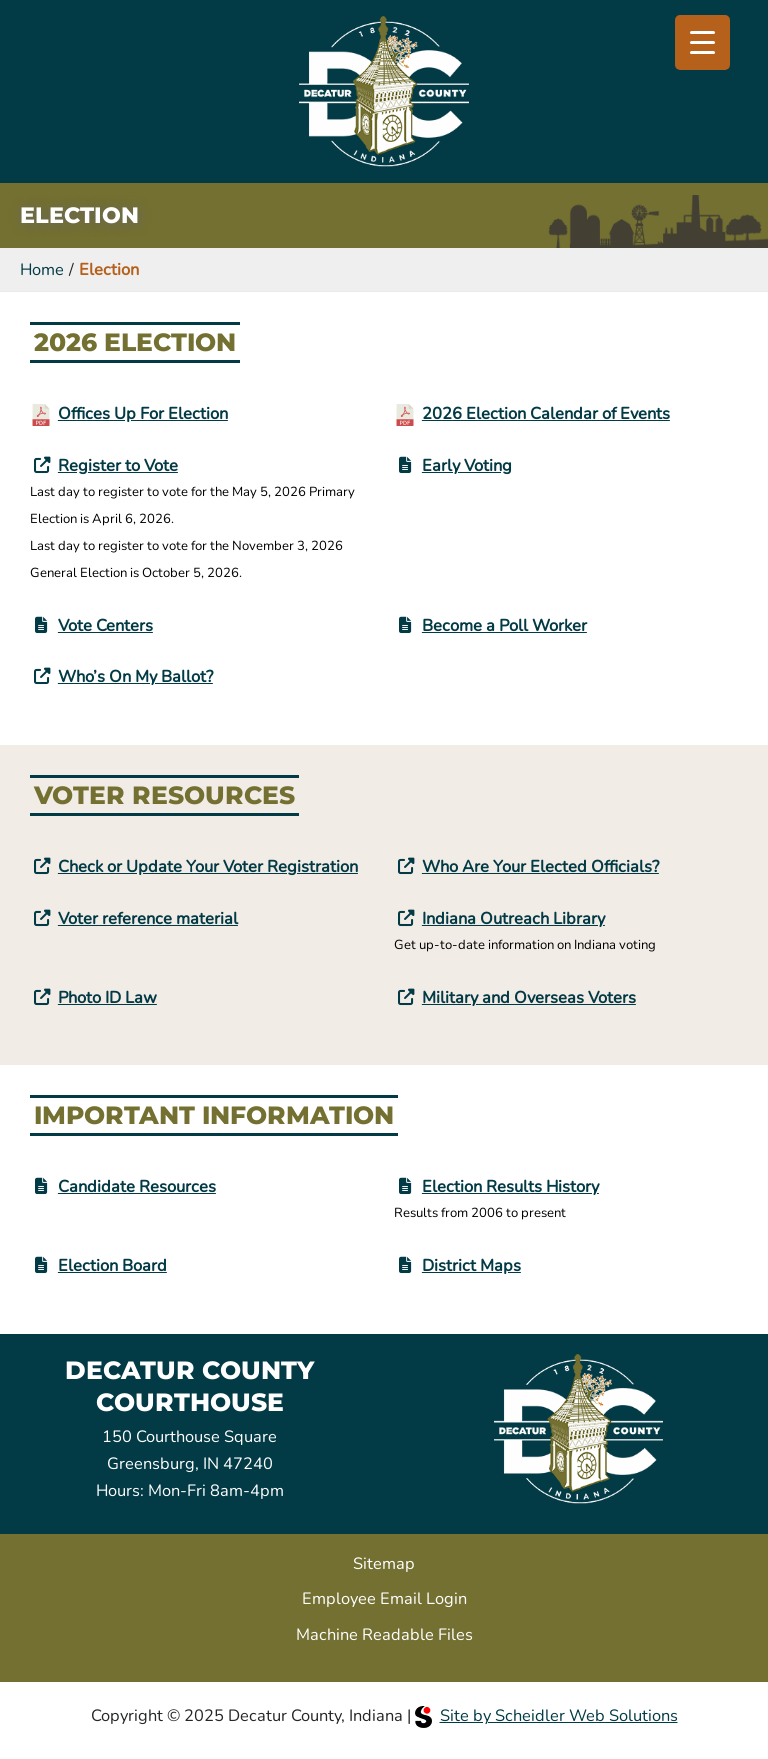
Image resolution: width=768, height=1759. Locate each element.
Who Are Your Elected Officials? (540, 866)
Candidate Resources (137, 1186)
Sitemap (384, 1563)
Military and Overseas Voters (529, 997)
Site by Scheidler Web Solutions (546, 1715)
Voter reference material (148, 918)
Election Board (112, 1265)
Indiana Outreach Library (513, 918)
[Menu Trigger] (702, 42)
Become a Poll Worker (504, 625)
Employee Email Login (384, 1598)
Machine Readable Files (384, 1634)
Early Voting (467, 465)
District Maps (471, 1265)
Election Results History (510, 1186)
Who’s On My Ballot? (135, 676)
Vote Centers (105, 625)
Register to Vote (118, 465)
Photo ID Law (107, 997)
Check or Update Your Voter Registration (208, 866)
